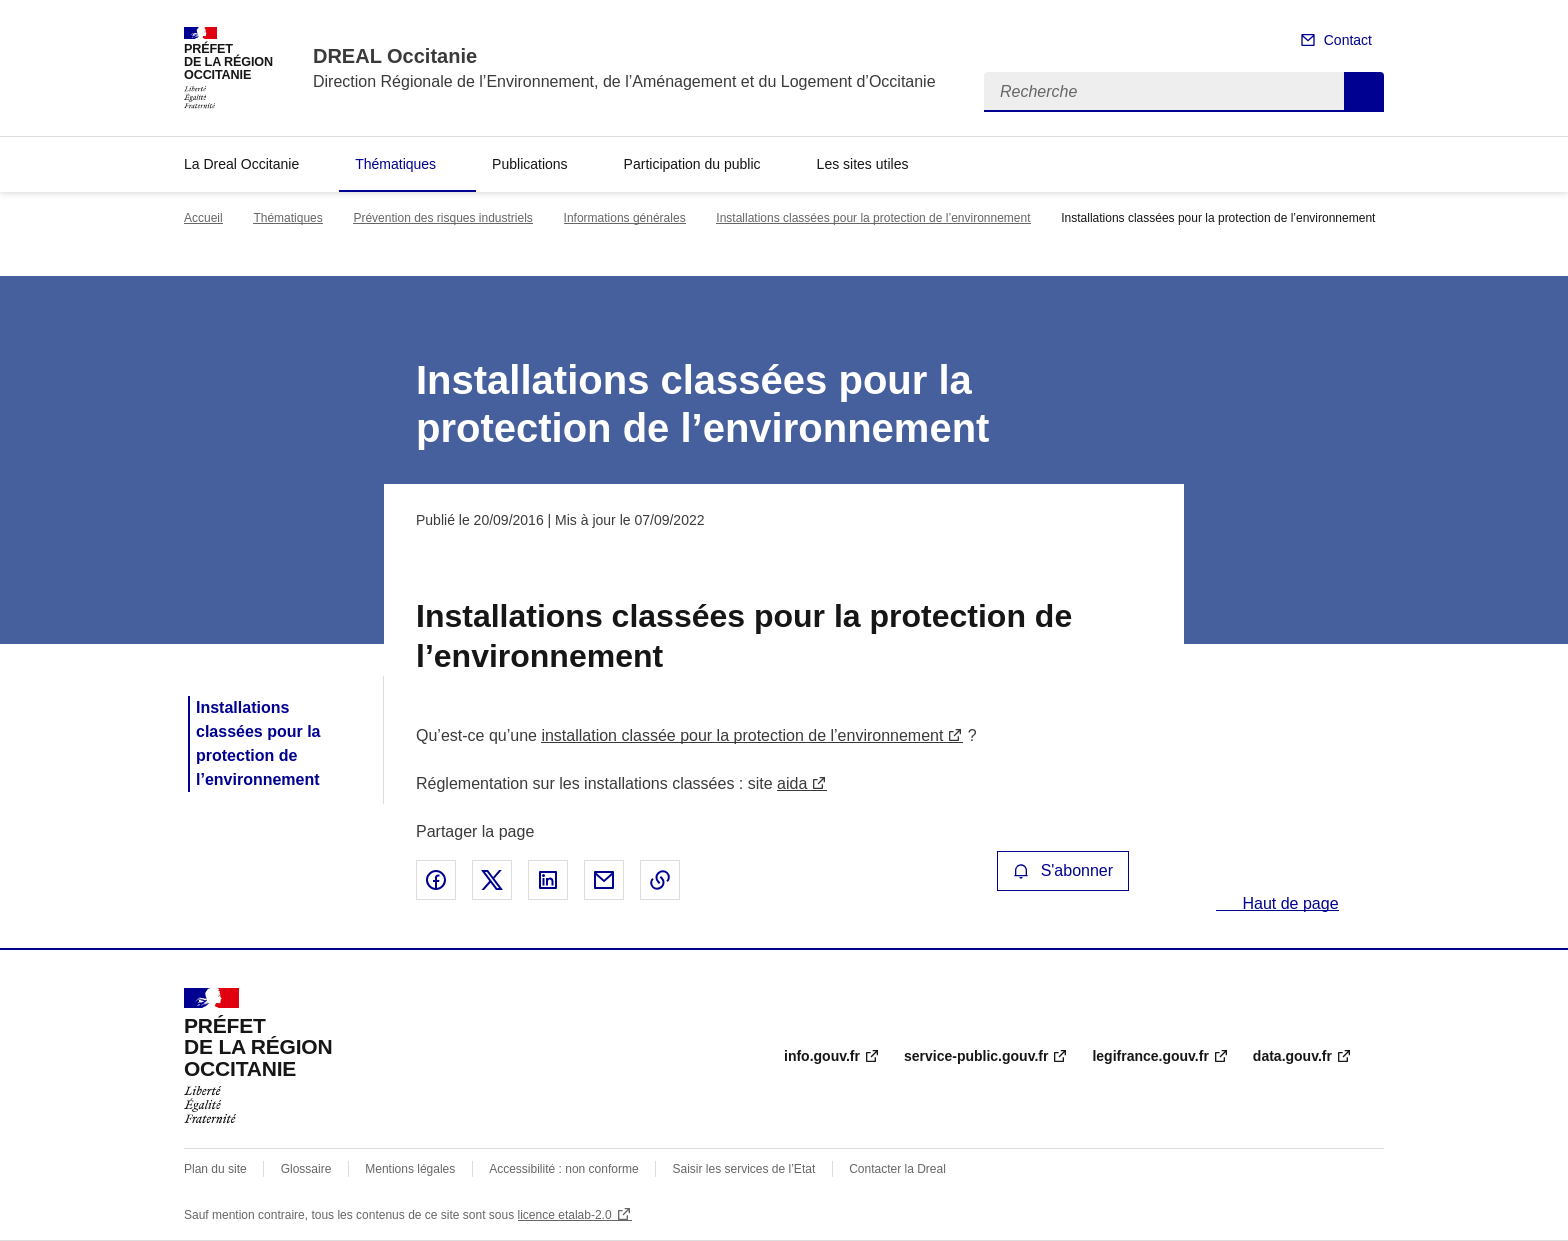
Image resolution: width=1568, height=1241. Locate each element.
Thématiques (395, 164)
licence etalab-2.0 (565, 1215)
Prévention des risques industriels (442, 218)
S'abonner (1063, 870)
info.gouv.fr (822, 1056)
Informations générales (625, 218)
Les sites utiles (863, 164)
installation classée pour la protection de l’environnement (742, 735)
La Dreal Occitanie (241, 164)
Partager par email (604, 880)
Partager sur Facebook (436, 880)
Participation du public (692, 164)
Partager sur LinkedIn (548, 880)
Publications (530, 164)
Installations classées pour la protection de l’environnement (873, 218)
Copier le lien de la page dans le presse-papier (660, 880)
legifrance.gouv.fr (1150, 1056)
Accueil (203, 218)
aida (792, 783)
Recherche (1364, 92)
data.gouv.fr (1292, 1056)
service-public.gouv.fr (976, 1056)
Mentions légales (410, 1169)
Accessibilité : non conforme (563, 1169)
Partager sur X (492, 880)
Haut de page (1288, 903)
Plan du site (215, 1169)
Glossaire (306, 1169)
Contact (1348, 40)
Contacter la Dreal (897, 1169)
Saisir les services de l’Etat (744, 1169)
